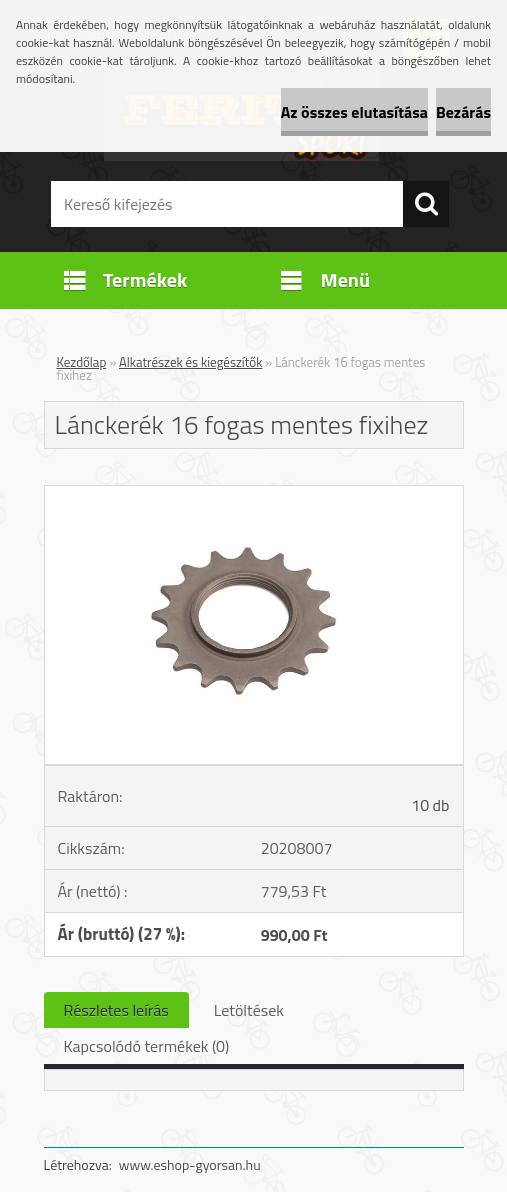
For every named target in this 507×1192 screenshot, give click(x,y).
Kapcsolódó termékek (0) (147, 1046)
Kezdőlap (82, 362)
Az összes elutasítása (354, 112)
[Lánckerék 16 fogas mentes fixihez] (254, 494)
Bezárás (463, 112)
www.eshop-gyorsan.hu (190, 1164)
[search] (426, 204)
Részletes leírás (116, 1010)
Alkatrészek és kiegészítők (190, 362)
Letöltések (249, 1010)
